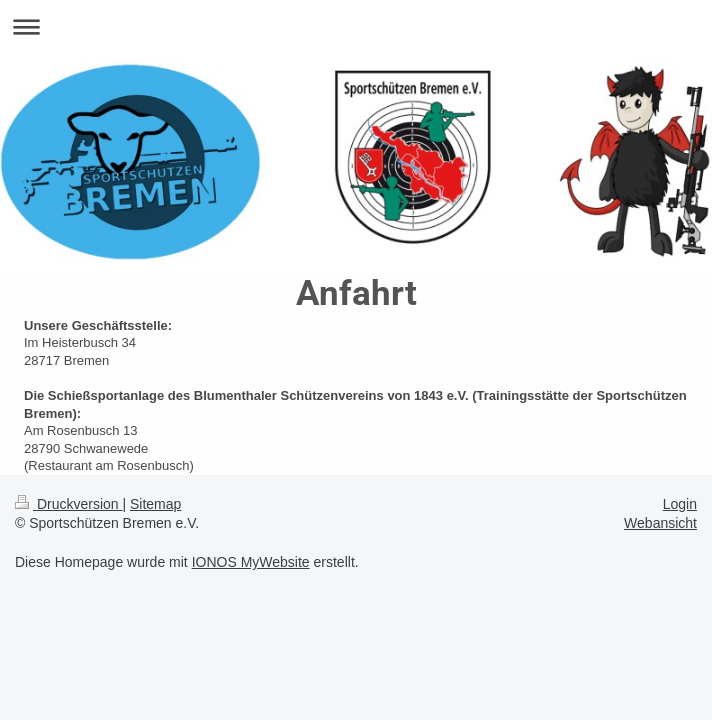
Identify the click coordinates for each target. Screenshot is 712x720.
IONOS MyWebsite (251, 562)
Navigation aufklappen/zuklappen (356, 26)
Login (680, 504)
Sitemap (155, 504)
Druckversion (68, 504)
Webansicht (660, 523)
